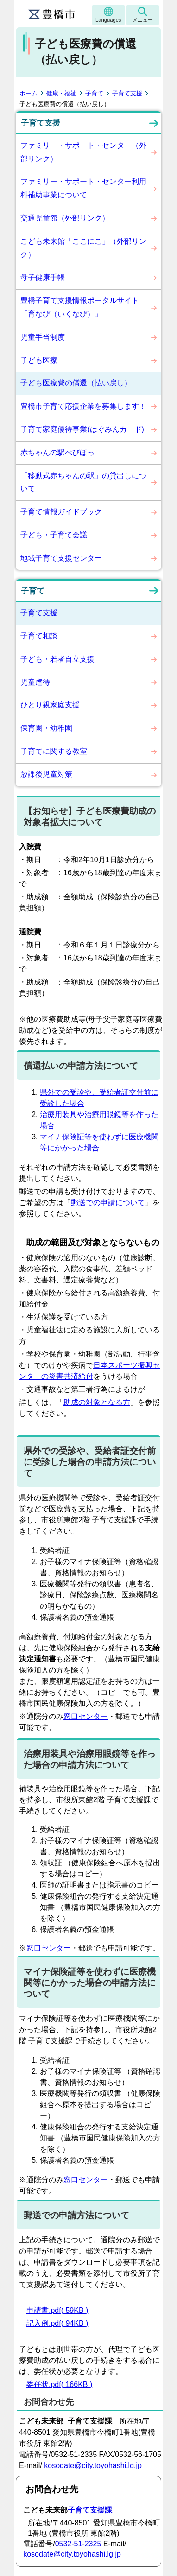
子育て (94, 93)
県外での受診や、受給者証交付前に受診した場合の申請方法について (90, 1462)
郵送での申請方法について (76, 2215)
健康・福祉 (61, 93)
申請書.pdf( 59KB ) (57, 2310)
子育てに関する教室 (53, 751)
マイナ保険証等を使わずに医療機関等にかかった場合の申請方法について (90, 1983)
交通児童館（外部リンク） (64, 218)
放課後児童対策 (46, 774)
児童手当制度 (42, 337)
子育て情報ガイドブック (61, 512)
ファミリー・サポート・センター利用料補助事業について (83, 188)
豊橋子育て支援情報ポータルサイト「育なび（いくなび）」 (79, 307)
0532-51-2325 (78, 2544)
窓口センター (85, 1716)
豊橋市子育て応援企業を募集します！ (83, 406)
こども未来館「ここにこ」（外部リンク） (83, 248)
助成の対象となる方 (96, 1402)
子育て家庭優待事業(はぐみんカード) (82, 429)
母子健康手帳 (42, 277)
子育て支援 (127, 93)
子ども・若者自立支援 (57, 659)
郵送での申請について (108, 1202)
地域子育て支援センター (61, 558)
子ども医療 (38, 360)
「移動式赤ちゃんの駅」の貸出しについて (83, 482)
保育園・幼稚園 (46, 728)
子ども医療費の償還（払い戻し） (76, 383)
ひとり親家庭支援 (50, 705)
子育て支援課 (90, 2510)
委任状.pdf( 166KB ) (59, 2384)
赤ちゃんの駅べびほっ (57, 452)
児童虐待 (35, 682)
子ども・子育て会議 (53, 535)
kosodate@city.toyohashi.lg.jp (93, 2465)
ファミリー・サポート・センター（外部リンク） (83, 152)
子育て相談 (38, 636)
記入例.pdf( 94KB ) (57, 2323)
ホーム (28, 93)
